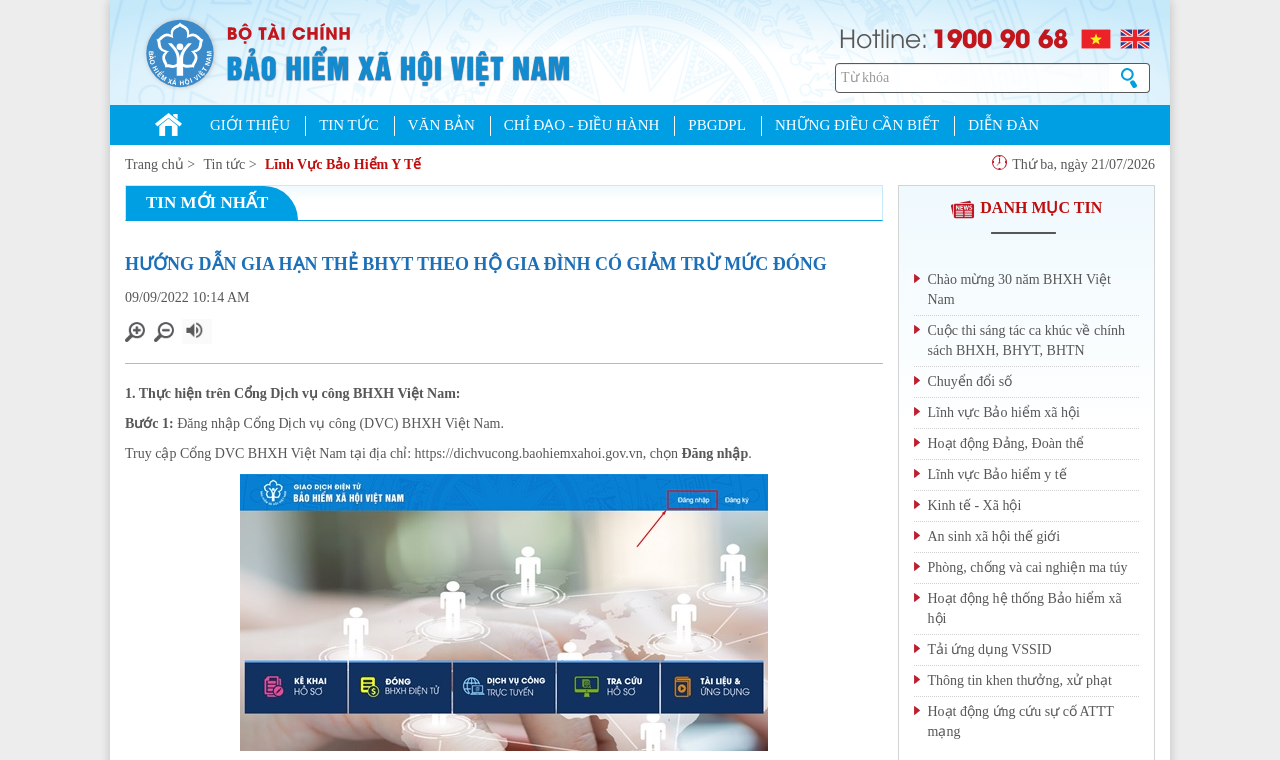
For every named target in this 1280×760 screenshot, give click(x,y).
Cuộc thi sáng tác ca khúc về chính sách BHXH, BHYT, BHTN (1027, 340)
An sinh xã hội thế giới (994, 536)
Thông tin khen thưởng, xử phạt (1020, 680)
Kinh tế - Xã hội (975, 505)
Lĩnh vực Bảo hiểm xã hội (1004, 412)
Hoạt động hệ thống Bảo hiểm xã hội (1025, 608)
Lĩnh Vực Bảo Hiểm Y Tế (343, 164)
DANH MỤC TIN (1026, 207)
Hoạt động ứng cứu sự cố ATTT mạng (1021, 721)
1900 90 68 (1000, 37)
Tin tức (225, 164)
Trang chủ (154, 164)
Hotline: (883, 36)
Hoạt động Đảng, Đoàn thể (1006, 443)
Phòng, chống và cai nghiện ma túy (1028, 567)
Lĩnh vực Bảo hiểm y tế (997, 474)
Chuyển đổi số (970, 381)
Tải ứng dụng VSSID (990, 649)
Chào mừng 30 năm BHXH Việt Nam (1020, 289)
